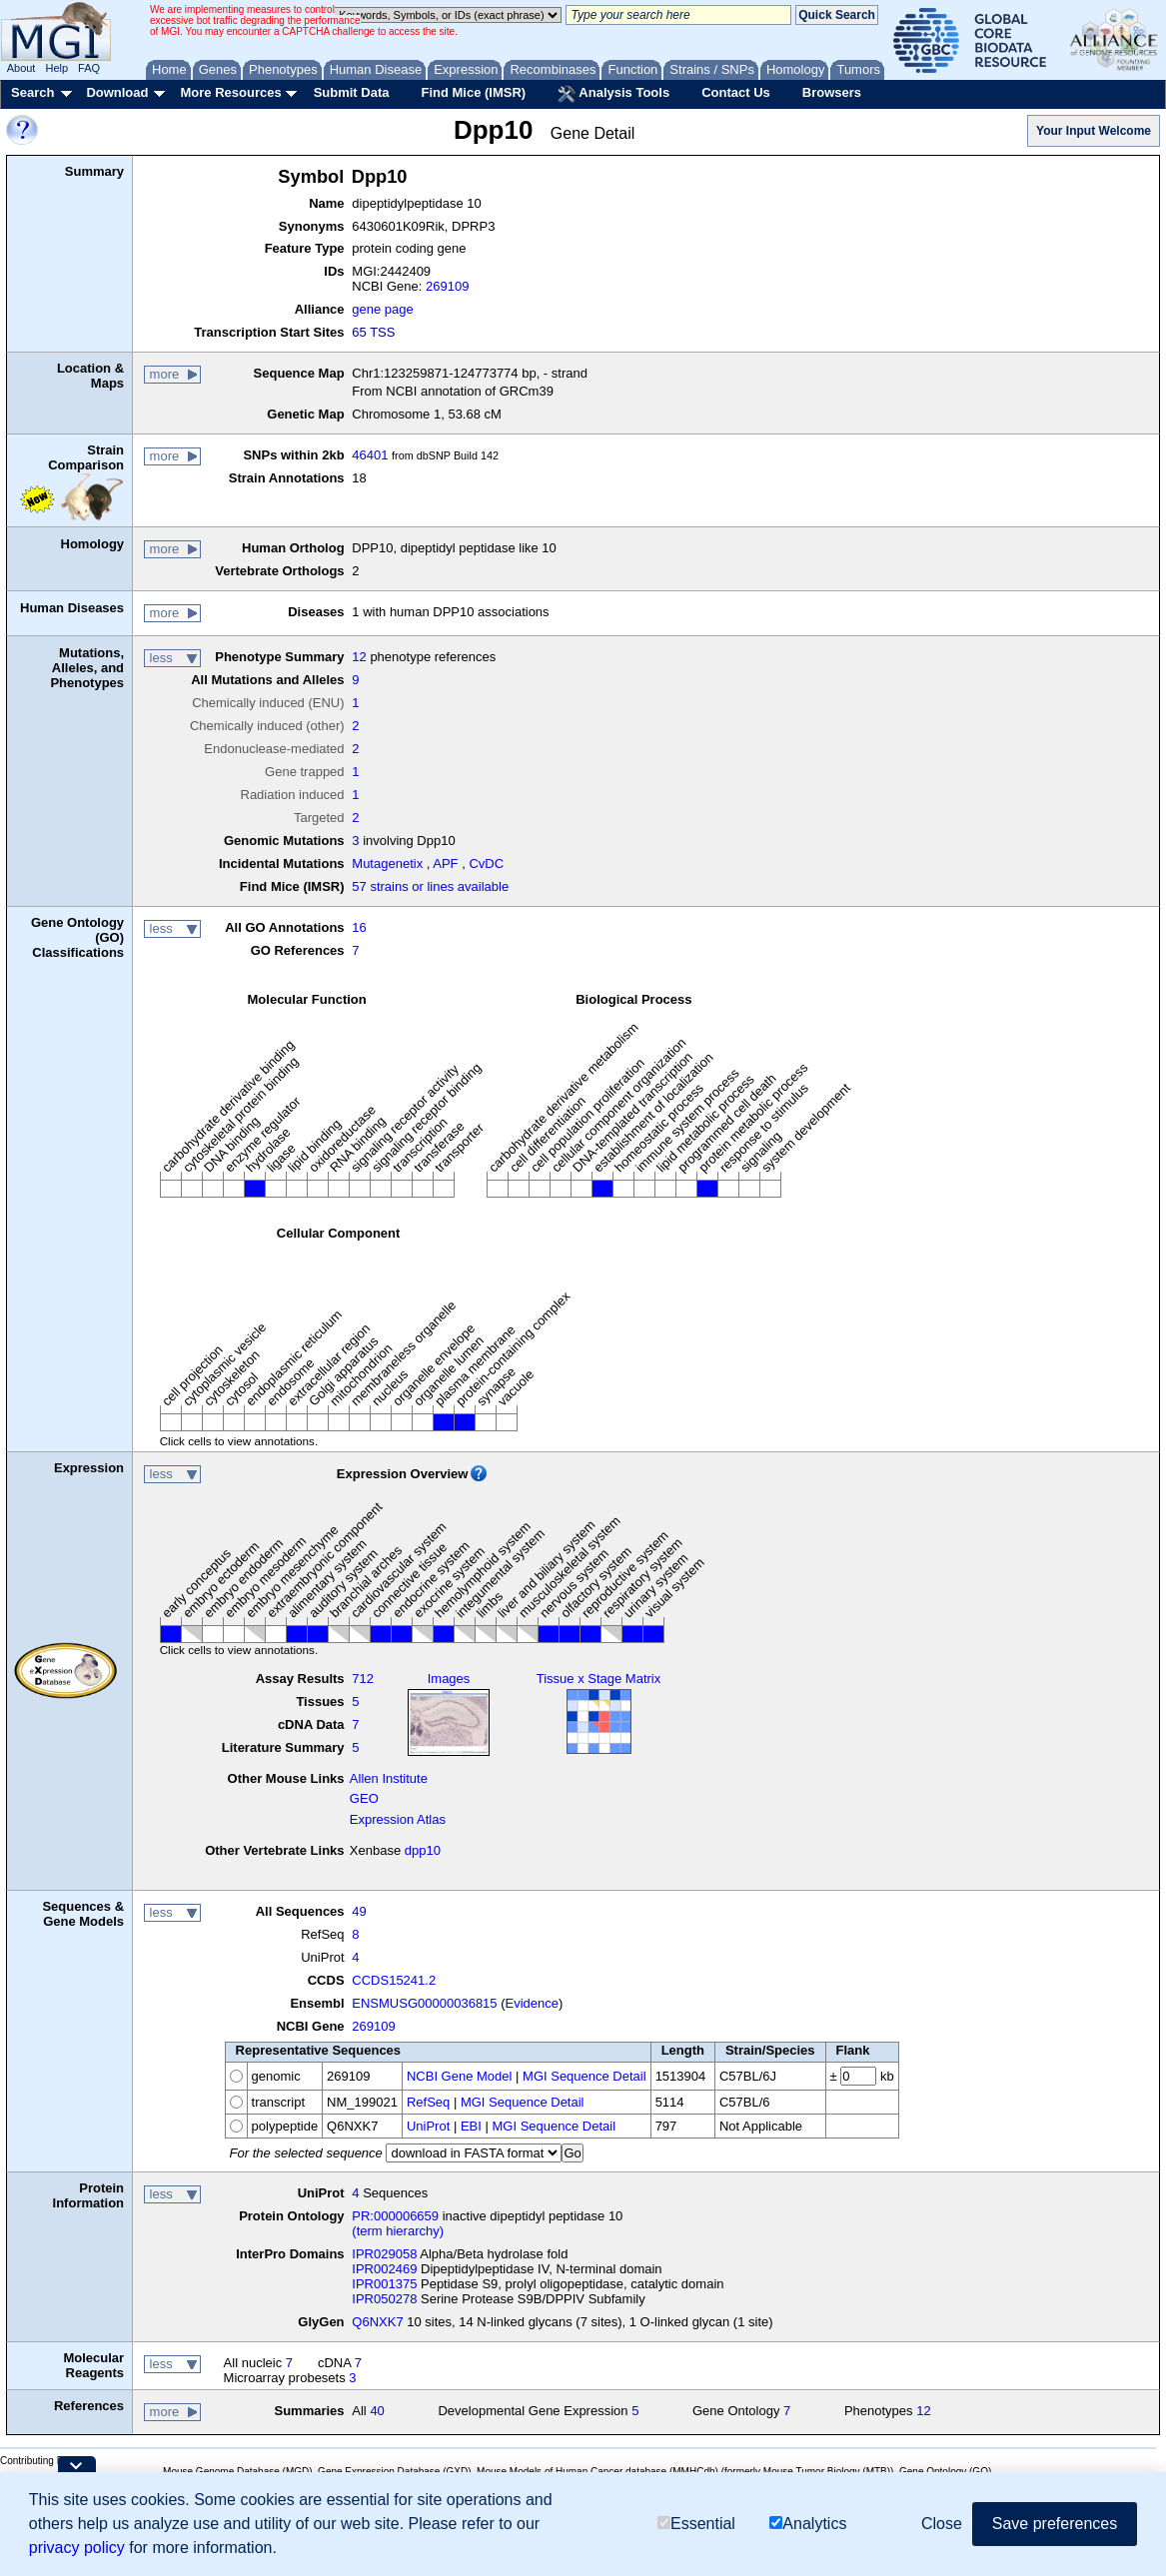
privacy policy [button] (77, 2547)
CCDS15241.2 (394, 1980)
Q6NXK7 (377, 2321)
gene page (382, 309)
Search (32, 92)
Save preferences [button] (1054, 2523)
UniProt (428, 2126)
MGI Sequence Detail (584, 2076)
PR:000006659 (395, 2215)
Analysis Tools (613, 94)
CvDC (486, 863)
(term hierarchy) (398, 2230)
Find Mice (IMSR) (473, 92)
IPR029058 (384, 2253)
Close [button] (941, 2523)
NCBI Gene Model (460, 2076)
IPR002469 (384, 2268)
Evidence (532, 2003)
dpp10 (423, 1850)
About (21, 68)
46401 (370, 454)
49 (359, 1911)
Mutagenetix (387, 863)
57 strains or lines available (430, 886)
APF (445, 863)
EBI (471, 2126)
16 (359, 927)
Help (56, 68)
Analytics (807, 2523)
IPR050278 (384, 2298)
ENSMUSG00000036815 (424, 2003)
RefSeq (428, 2102)
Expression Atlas (398, 1819)
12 (359, 656)
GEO (364, 1798)
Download (117, 92)
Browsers (831, 92)
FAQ (89, 68)
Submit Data (352, 92)
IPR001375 (384, 2283)
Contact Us (735, 92)
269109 (447, 286)
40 (377, 2410)
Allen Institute (389, 1778)
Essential (696, 2523)
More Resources (230, 92)
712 (363, 1678)
